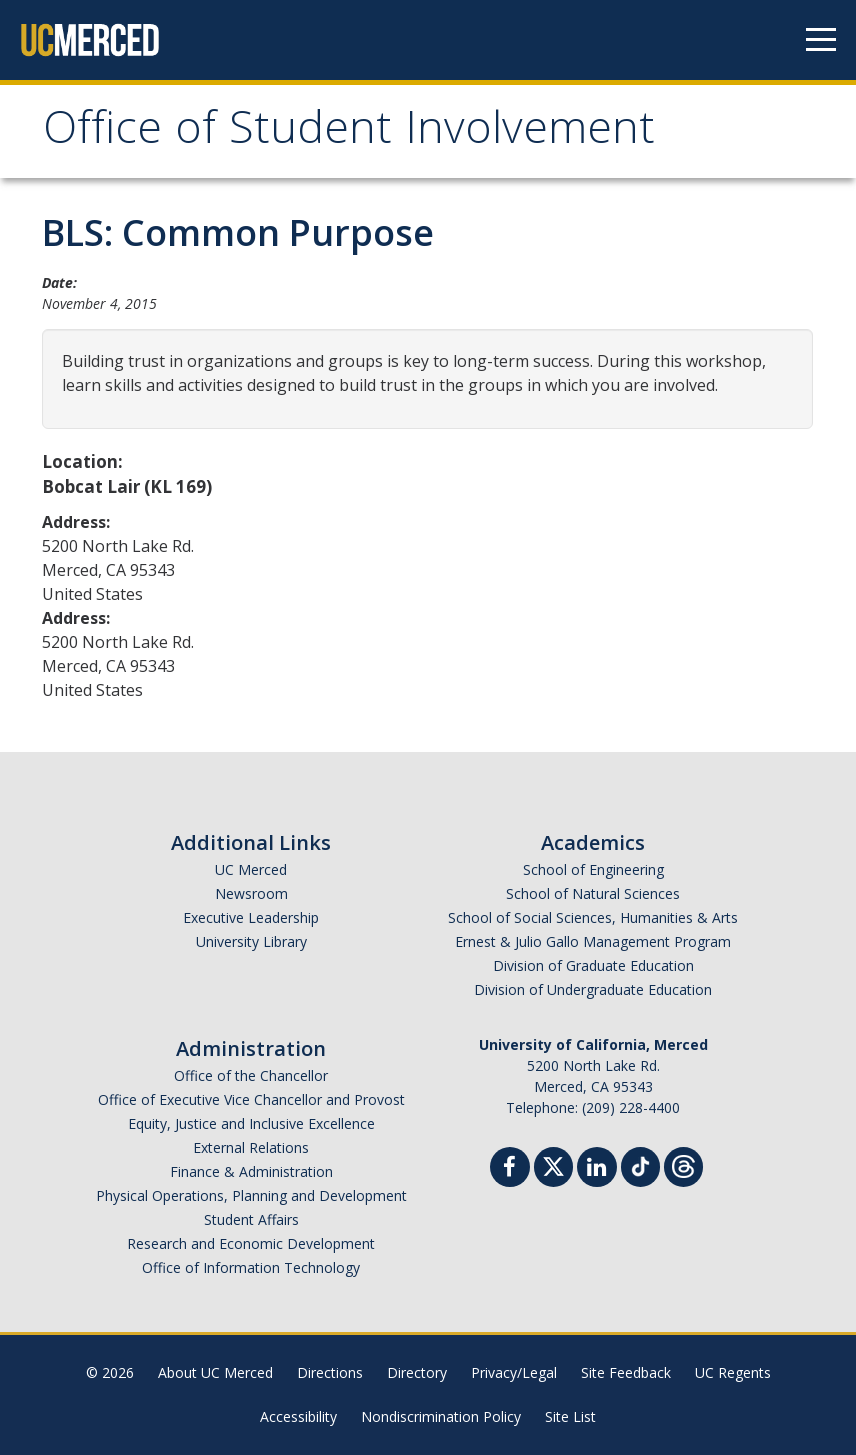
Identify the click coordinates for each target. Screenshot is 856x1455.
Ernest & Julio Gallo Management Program (593, 941)
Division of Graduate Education (593, 965)
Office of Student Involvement (349, 133)
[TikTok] (640, 1164)
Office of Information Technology (251, 1267)
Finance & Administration (251, 1171)
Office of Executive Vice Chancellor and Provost (251, 1099)
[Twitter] (553, 1164)
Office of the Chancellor (251, 1075)
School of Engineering (593, 869)
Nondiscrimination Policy (441, 1416)
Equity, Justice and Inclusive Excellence (251, 1123)
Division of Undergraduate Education (593, 989)
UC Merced (251, 869)
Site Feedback (626, 1372)
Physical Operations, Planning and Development (251, 1195)
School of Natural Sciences (593, 893)
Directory (417, 1372)
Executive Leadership (251, 917)
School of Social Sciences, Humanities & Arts (593, 917)
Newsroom (251, 893)
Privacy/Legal (514, 1372)
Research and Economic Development (251, 1243)
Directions (330, 1372)
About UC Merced (215, 1372)
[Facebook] (510, 1169)
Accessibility (298, 1416)
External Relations (251, 1147)
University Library (251, 941)
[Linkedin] (597, 1169)
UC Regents (733, 1372)
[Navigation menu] (821, 40)
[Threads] (683, 1164)
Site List (570, 1416)
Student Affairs (251, 1219)
